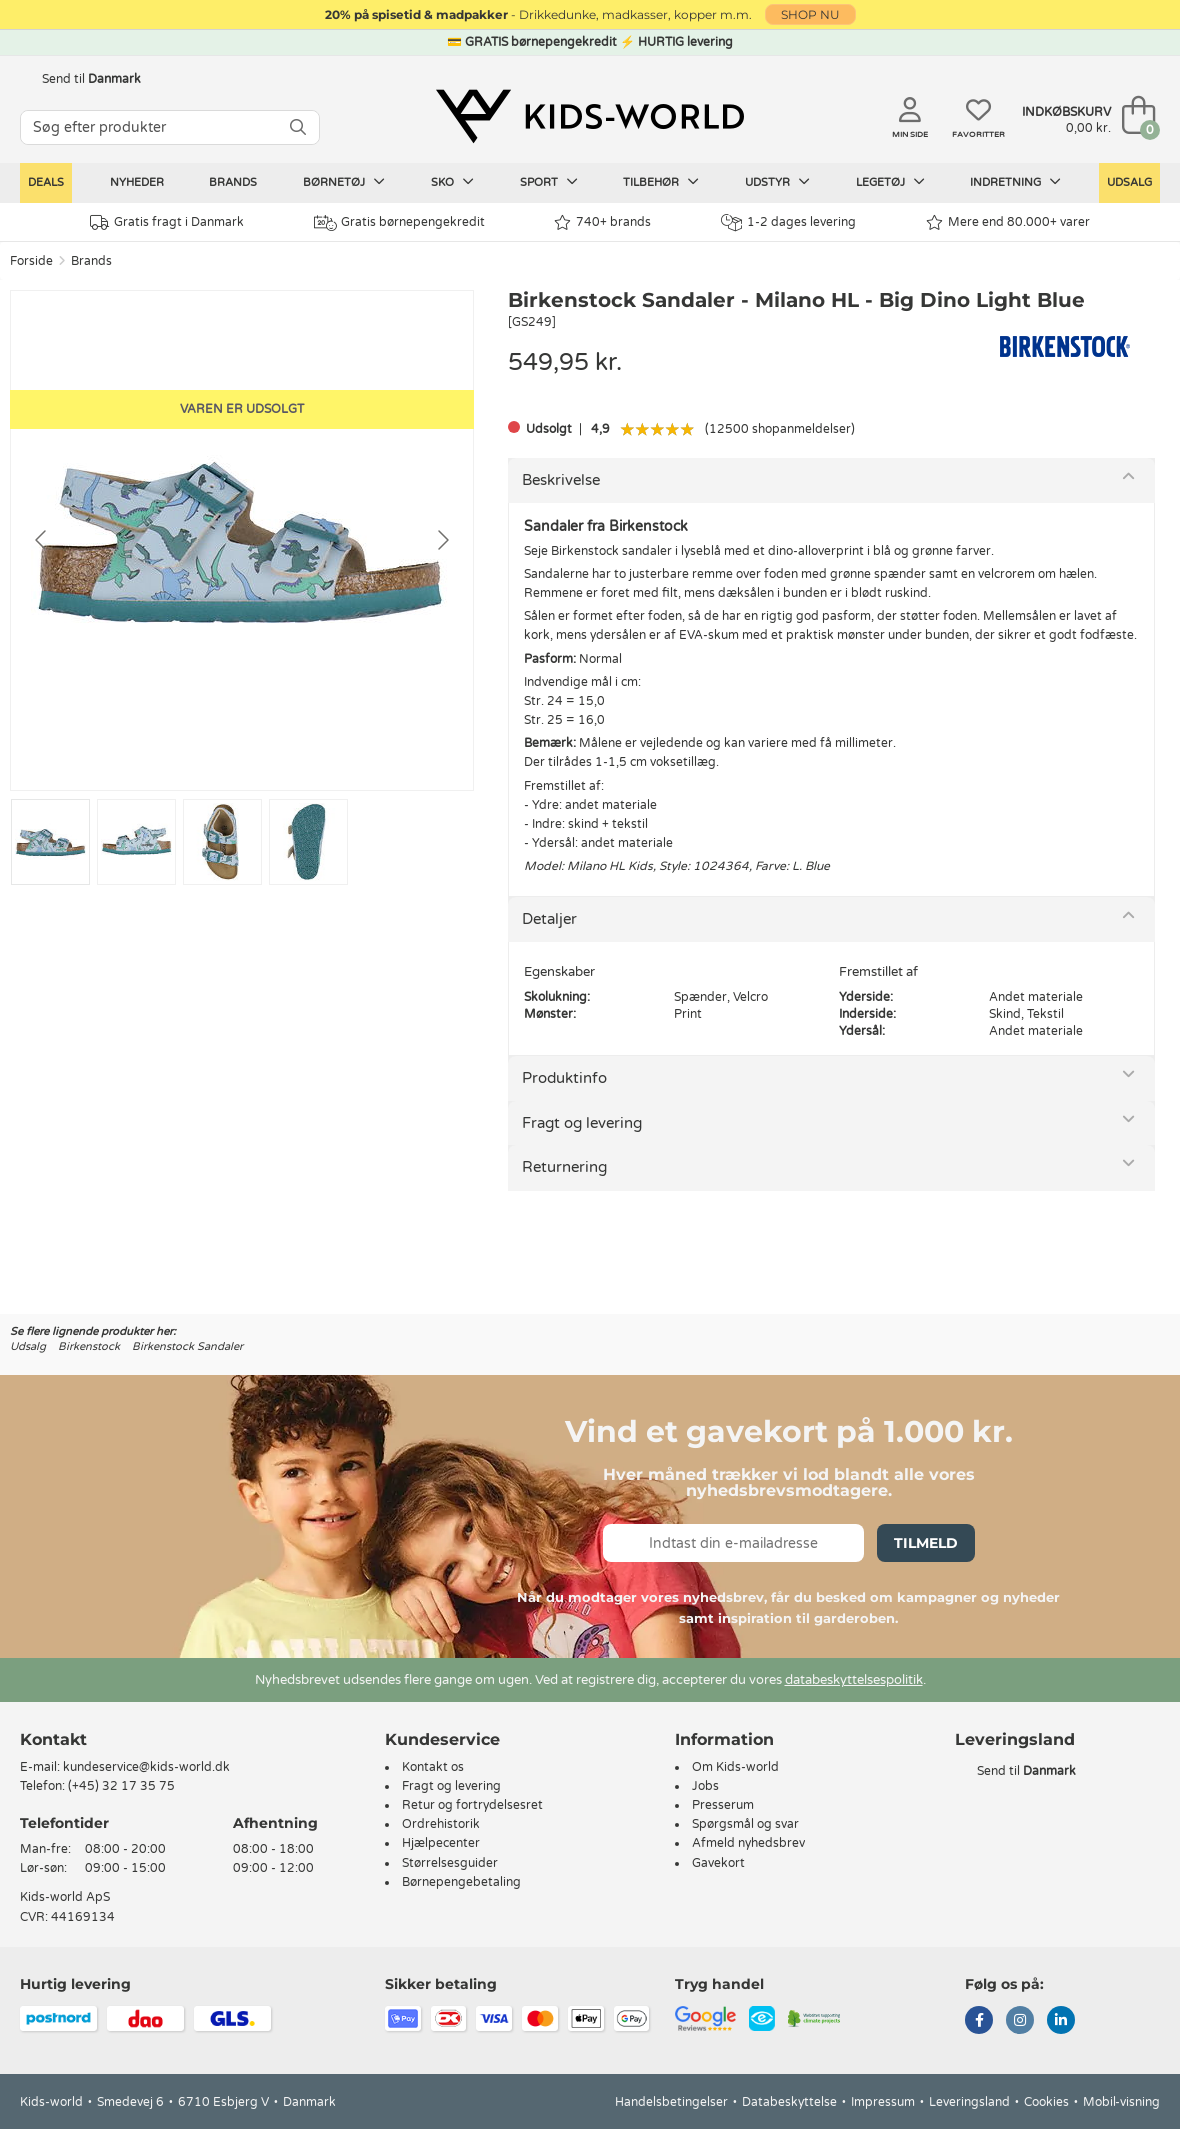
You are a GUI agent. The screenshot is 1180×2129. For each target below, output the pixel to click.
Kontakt (53, 1739)
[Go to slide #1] (50, 842)
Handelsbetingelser (671, 2102)
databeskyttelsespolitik (854, 1680)
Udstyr (777, 182)
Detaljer (549, 919)
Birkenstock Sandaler (187, 1346)
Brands (233, 182)
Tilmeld (926, 1543)
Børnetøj (344, 182)
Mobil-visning (1121, 2102)
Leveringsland (969, 2102)
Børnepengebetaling (461, 1882)
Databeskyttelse (789, 2102)
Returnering (564, 1167)
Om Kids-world (735, 1767)
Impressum (883, 2102)
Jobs (705, 1786)
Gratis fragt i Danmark (167, 222)
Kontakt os (433, 1767)
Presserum (723, 1805)
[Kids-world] (590, 117)
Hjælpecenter (441, 1843)
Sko (452, 182)
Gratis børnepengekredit (399, 223)
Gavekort (718, 1863)
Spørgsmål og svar (745, 1824)
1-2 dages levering (788, 222)
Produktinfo (564, 1078)
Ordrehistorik (441, 1824)
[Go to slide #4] (308, 842)
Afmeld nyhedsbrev (748, 1843)
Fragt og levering (582, 1123)
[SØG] (298, 127)
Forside (31, 261)
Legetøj (890, 182)
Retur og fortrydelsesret (472, 1805)
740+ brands (602, 222)
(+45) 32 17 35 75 (121, 1786)
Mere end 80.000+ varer (1008, 222)
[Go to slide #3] (222, 842)
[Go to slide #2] (136, 842)
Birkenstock (89, 1346)
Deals (46, 182)
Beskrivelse (561, 480)
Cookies (1046, 2102)
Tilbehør (661, 182)
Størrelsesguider (450, 1863)
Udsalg (1129, 182)
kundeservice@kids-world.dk (146, 1767)
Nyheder (137, 182)
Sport (549, 182)
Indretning (1015, 182)
